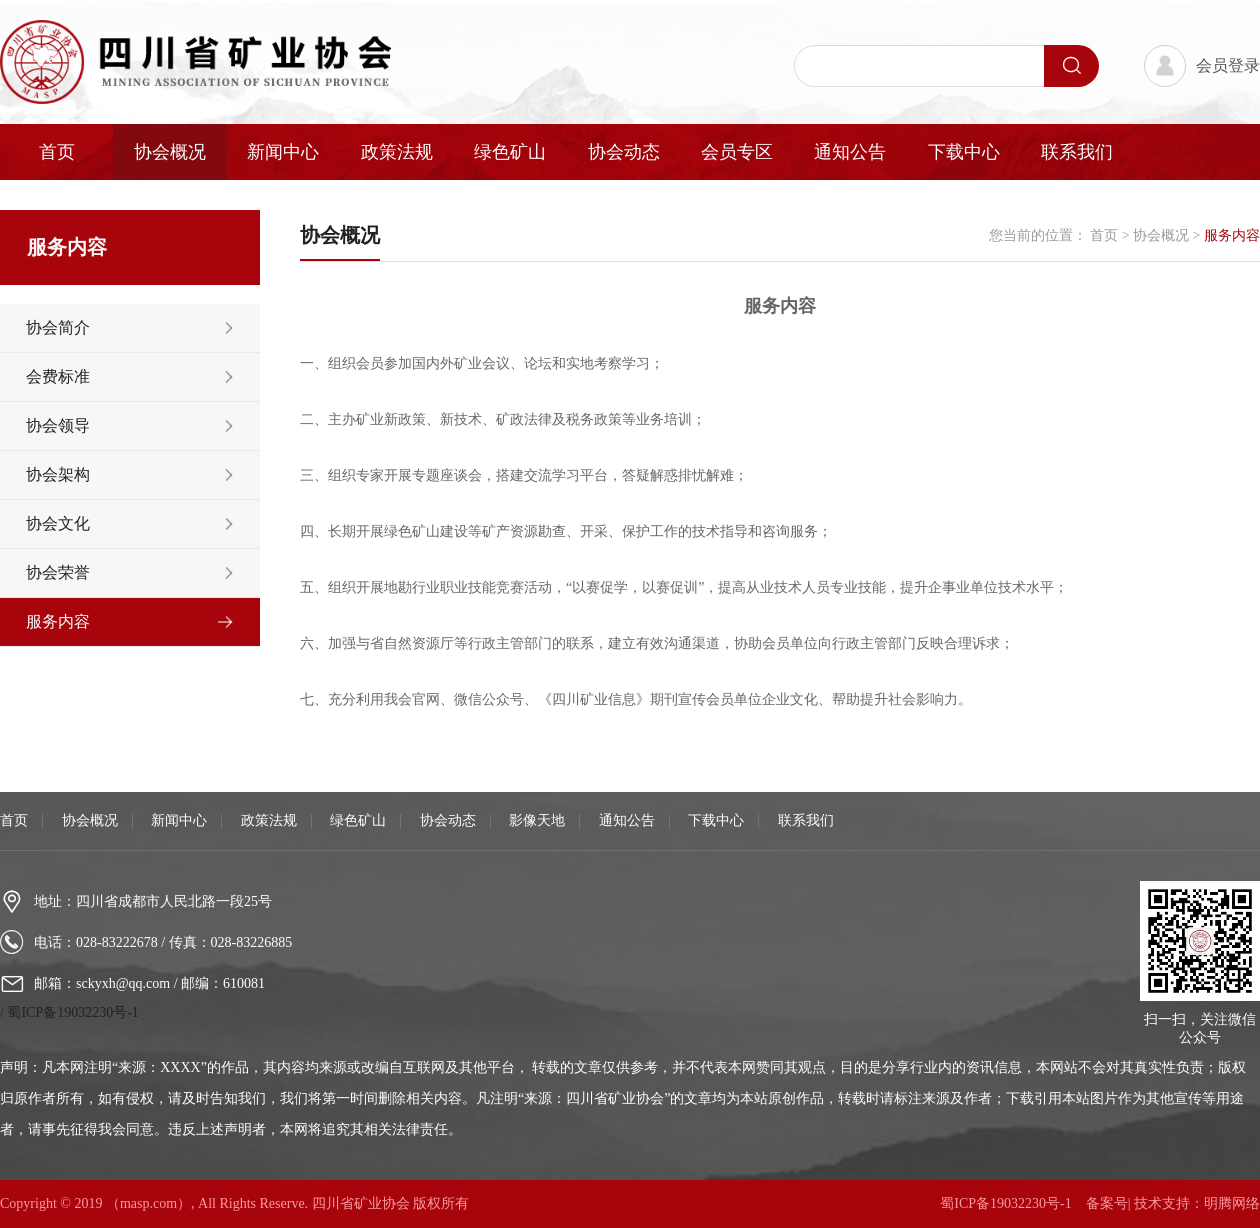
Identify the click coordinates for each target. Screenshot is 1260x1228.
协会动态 (624, 152)
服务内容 (58, 621)
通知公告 (850, 152)
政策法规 (397, 152)
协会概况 (170, 152)
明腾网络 (1232, 1203)
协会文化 (58, 523)
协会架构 (58, 474)
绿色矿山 (510, 152)
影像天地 (537, 820)
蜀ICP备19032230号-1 (72, 1012)
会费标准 (58, 376)
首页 (57, 152)
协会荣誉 (58, 572)
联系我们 (1077, 152)
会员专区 (737, 152)
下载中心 (964, 152)
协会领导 (58, 425)
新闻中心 (283, 152)
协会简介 (58, 327)
